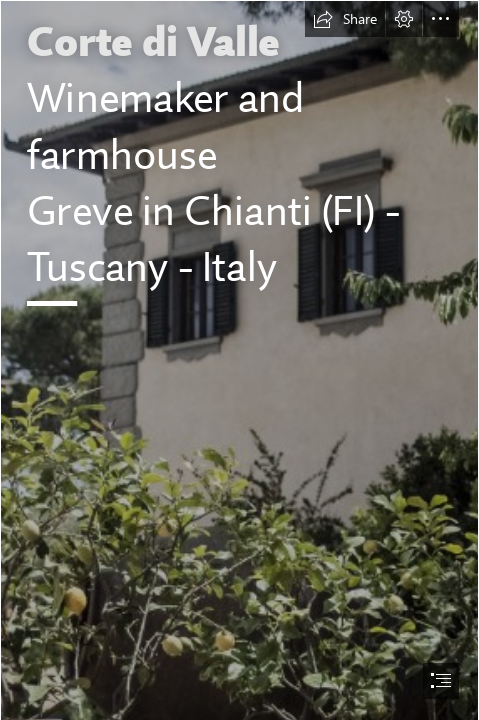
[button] (345, 19)
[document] (239, 360)
